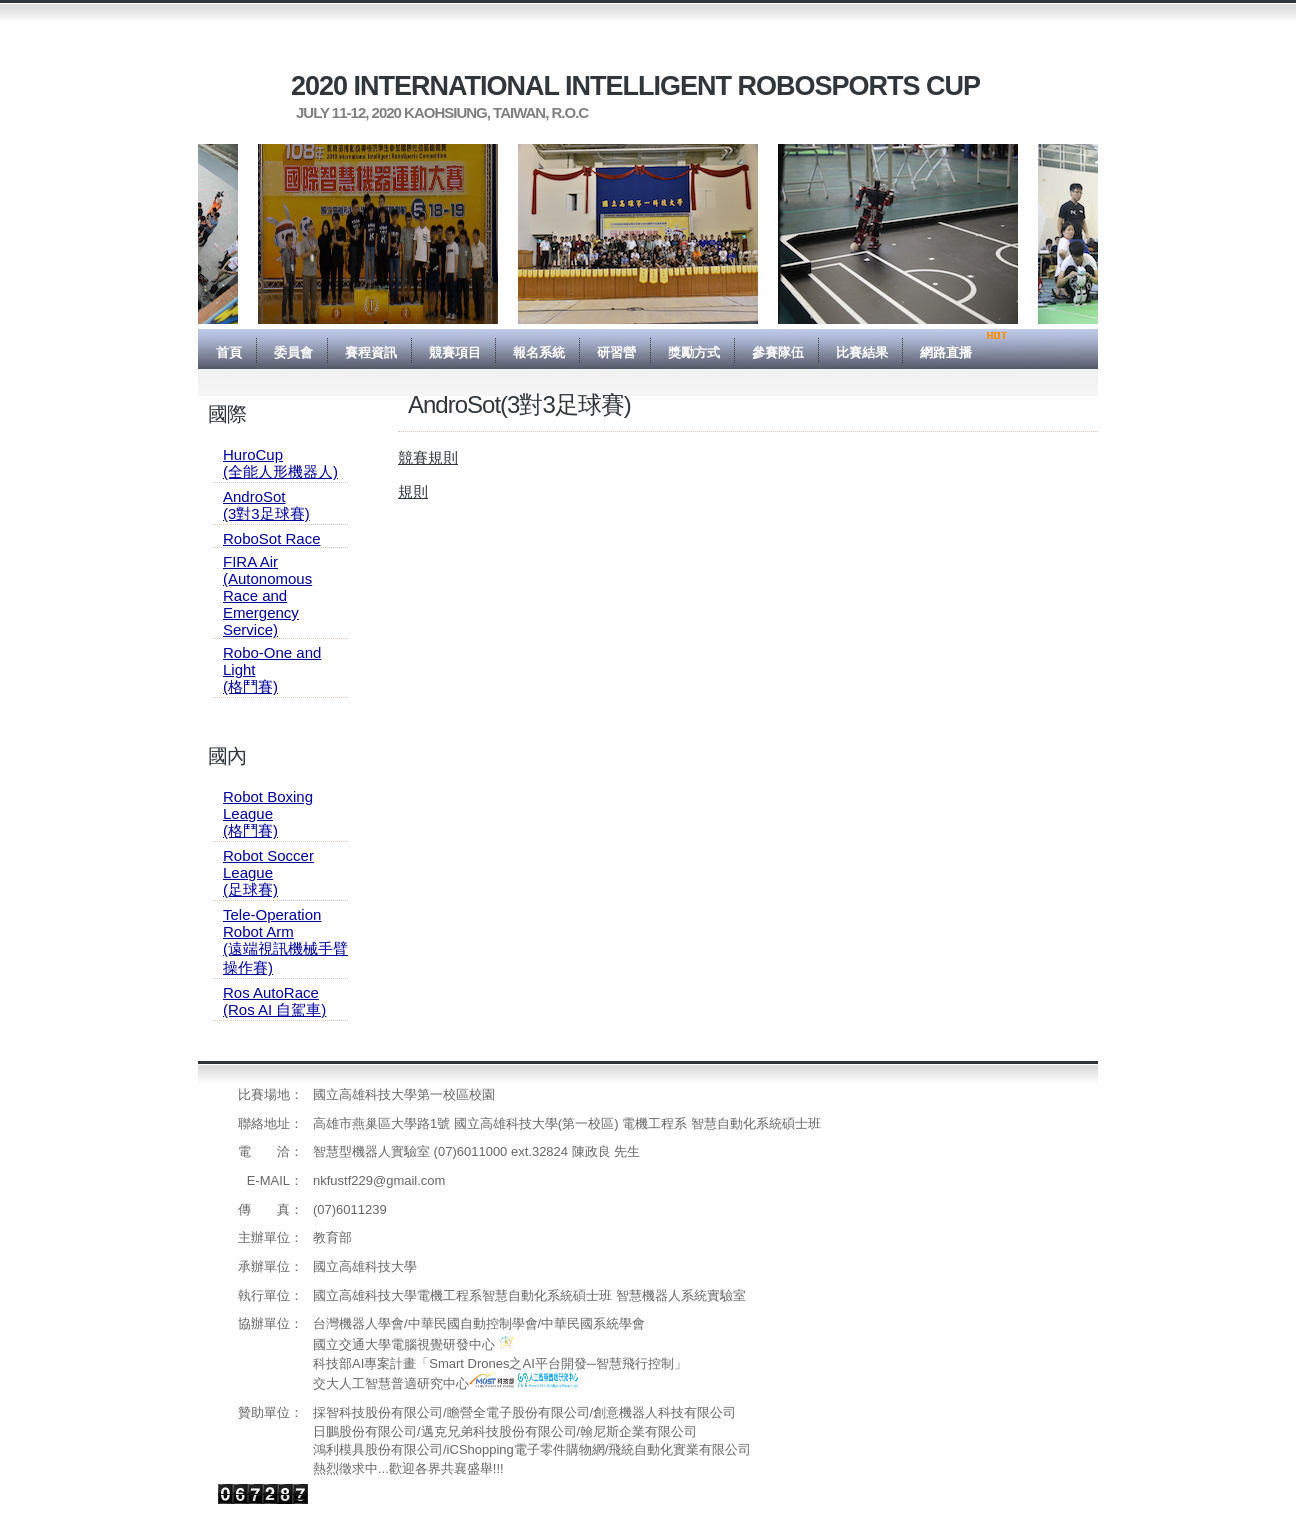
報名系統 (539, 352)
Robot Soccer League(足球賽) (268, 872)
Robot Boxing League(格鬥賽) (268, 813)
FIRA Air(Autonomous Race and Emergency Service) (267, 595)
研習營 (616, 352)
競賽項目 (455, 352)
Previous (183, 234)
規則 (413, 491)
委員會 (293, 352)
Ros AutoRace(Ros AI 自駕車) (274, 1001)
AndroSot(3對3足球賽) (266, 505)
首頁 (229, 352)
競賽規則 (428, 457)
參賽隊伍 (778, 352)
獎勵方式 (694, 352)
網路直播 (946, 352)
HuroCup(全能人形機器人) (280, 463)
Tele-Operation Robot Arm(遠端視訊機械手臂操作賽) (285, 941)
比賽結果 (862, 352)
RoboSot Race (272, 538)
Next (1113, 234)
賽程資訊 (371, 352)
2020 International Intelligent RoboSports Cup (635, 86)
